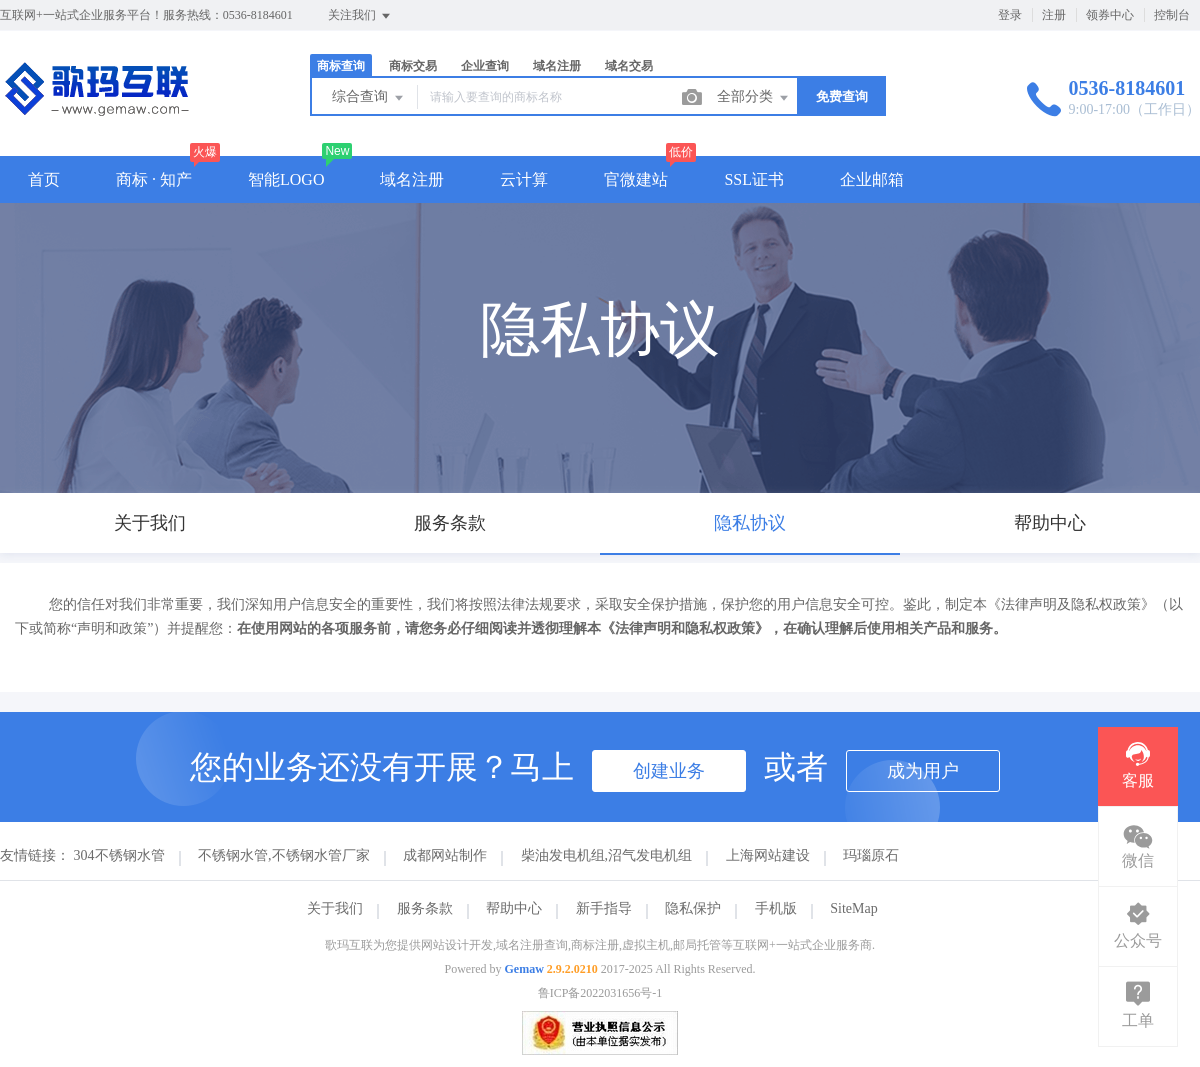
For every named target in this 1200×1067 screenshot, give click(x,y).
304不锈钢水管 (119, 855)
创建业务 (669, 771)
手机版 (776, 908)
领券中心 (1110, 15)
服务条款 (425, 908)
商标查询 (341, 66)
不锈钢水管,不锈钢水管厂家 (284, 855)
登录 (1010, 15)
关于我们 (335, 908)
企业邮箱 (872, 179)
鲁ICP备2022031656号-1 (600, 993)
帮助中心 (514, 908)
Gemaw (524, 969)
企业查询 (485, 66)
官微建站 (636, 179)
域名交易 (629, 66)
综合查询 (369, 98)
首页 (44, 179)
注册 (1054, 15)
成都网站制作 (445, 855)
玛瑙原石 (871, 855)
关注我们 (360, 16)
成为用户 (923, 771)
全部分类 (754, 98)
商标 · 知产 (154, 179)
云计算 (524, 179)
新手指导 (604, 908)
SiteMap (853, 908)
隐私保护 (693, 908)
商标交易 (413, 66)
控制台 (1172, 15)
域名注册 (557, 66)
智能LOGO (286, 179)
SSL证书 (754, 179)
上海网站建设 (768, 855)
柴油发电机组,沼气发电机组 (607, 855)
